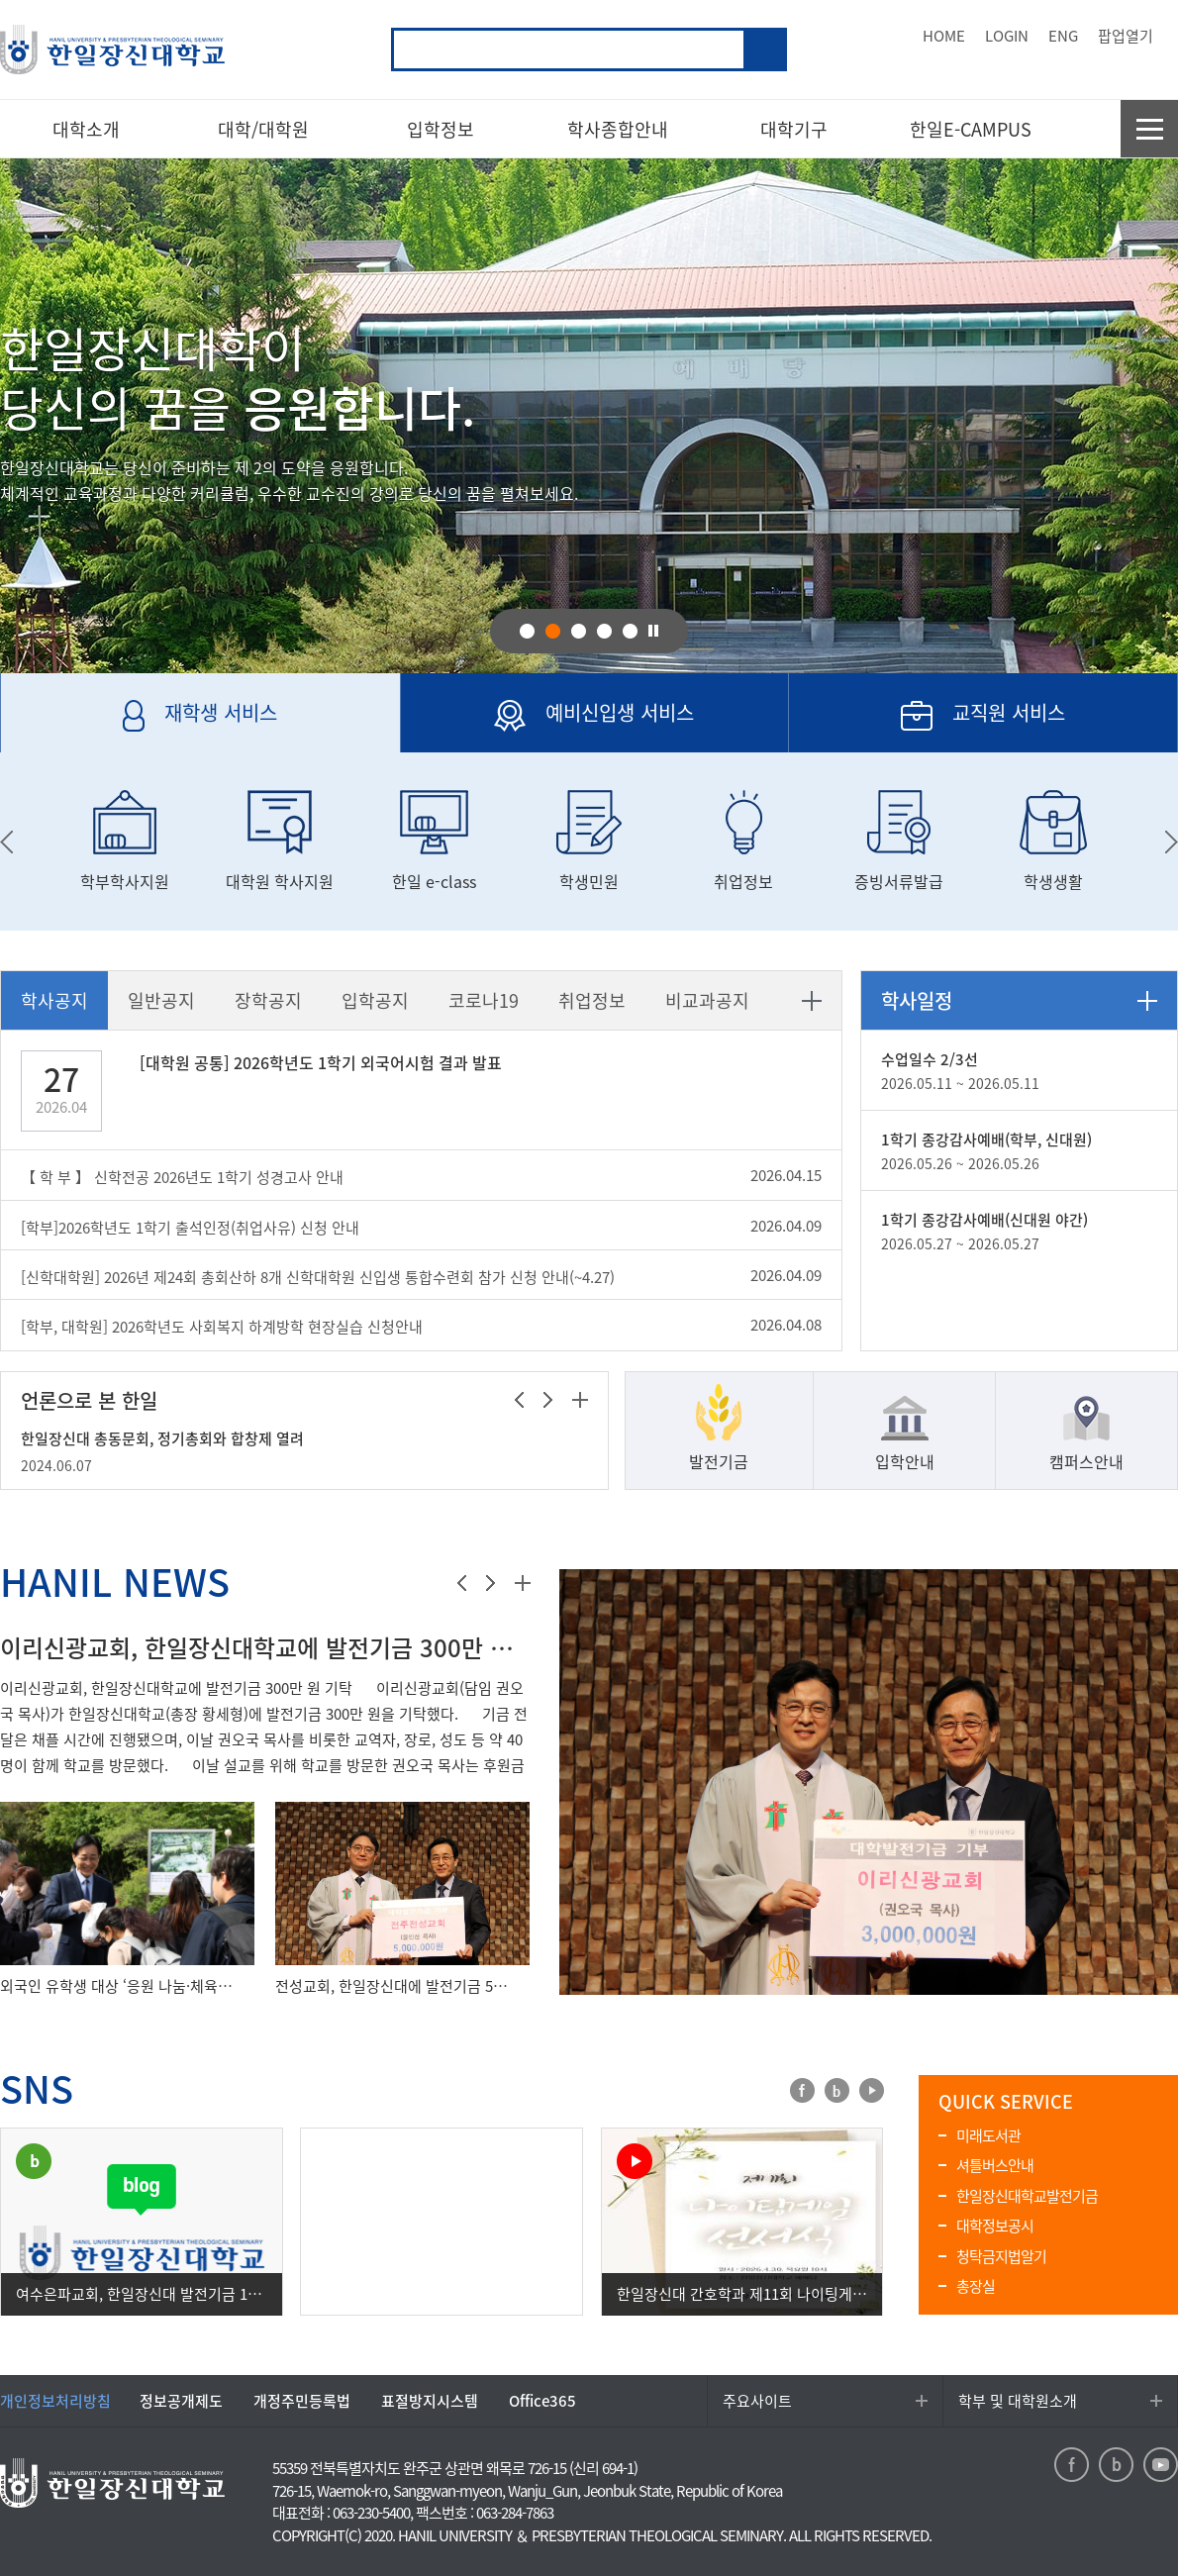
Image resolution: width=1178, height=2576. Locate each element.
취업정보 (592, 1000)
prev (6, 842)
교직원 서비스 (927, 725)
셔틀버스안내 (994, 2165)
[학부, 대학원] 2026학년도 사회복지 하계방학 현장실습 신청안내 (222, 1327)
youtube (871, 2090)
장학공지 (268, 1000)
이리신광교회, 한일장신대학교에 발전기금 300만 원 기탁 (265, 1647)
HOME (944, 36)
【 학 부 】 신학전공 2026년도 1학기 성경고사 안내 (182, 1177)
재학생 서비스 (139, 725)
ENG (1063, 36)
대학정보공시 (994, 2225)
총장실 (975, 2286)
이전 (519, 1400)
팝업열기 (1125, 36)
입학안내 (904, 1461)
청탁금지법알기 (1001, 2256)
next (1171, 842)
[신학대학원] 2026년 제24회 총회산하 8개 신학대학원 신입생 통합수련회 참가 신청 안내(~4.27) (318, 1277)
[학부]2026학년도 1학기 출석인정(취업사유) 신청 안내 (190, 1227)
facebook (802, 2090)
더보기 (812, 1001)
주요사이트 (757, 2401)
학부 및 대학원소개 (1017, 2401)
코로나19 (483, 1000)
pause (653, 630)
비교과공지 (707, 1000)
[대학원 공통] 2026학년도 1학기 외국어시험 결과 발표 (321, 1062)
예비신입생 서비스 (548, 725)
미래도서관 (988, 2135)
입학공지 (375, 1000)
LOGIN (1007, 36)
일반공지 (161, 1000)
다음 (547, 1400)
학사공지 (54, 1000)
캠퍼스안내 (1086, 1461)
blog (837, 2090)
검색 (765, 49)
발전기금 (718, 1461)
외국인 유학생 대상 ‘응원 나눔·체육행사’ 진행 (117, 1986)
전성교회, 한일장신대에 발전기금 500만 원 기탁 (392, 1986)
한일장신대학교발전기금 (1027, 2196)
